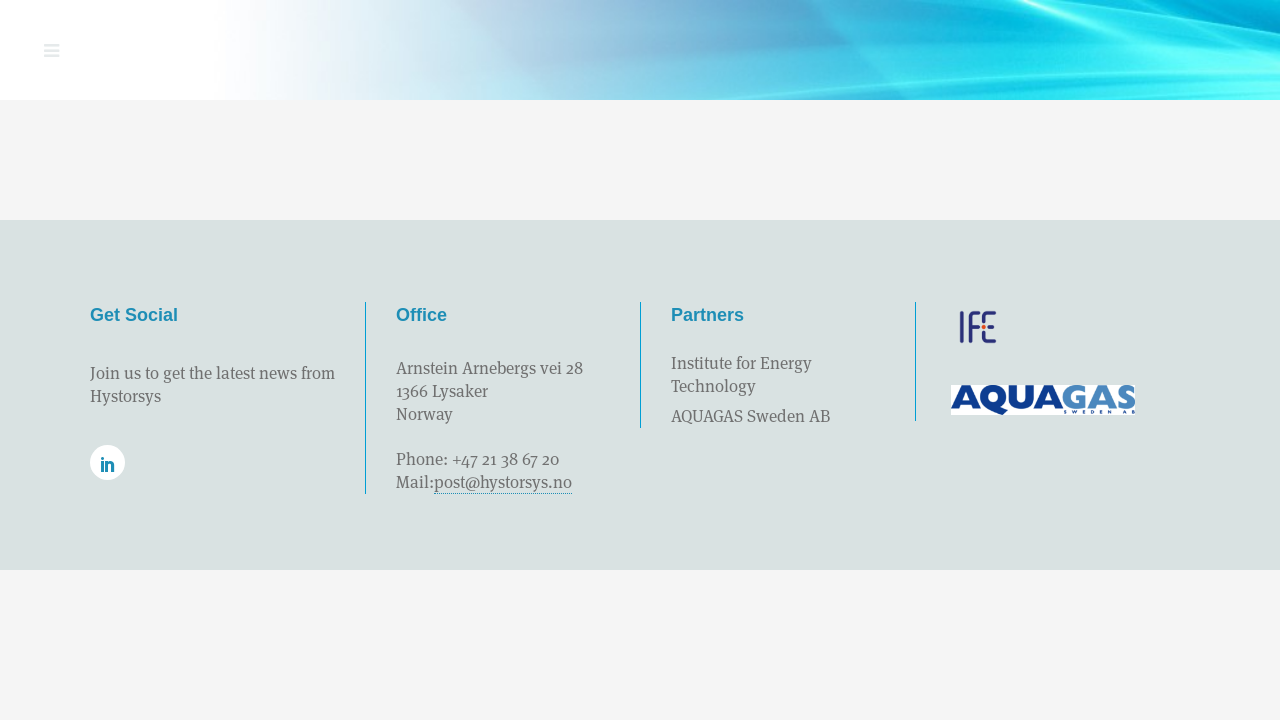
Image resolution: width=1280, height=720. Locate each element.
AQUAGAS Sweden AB (750, 416)
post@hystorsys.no (503, 482)
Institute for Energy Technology (741, 374)
